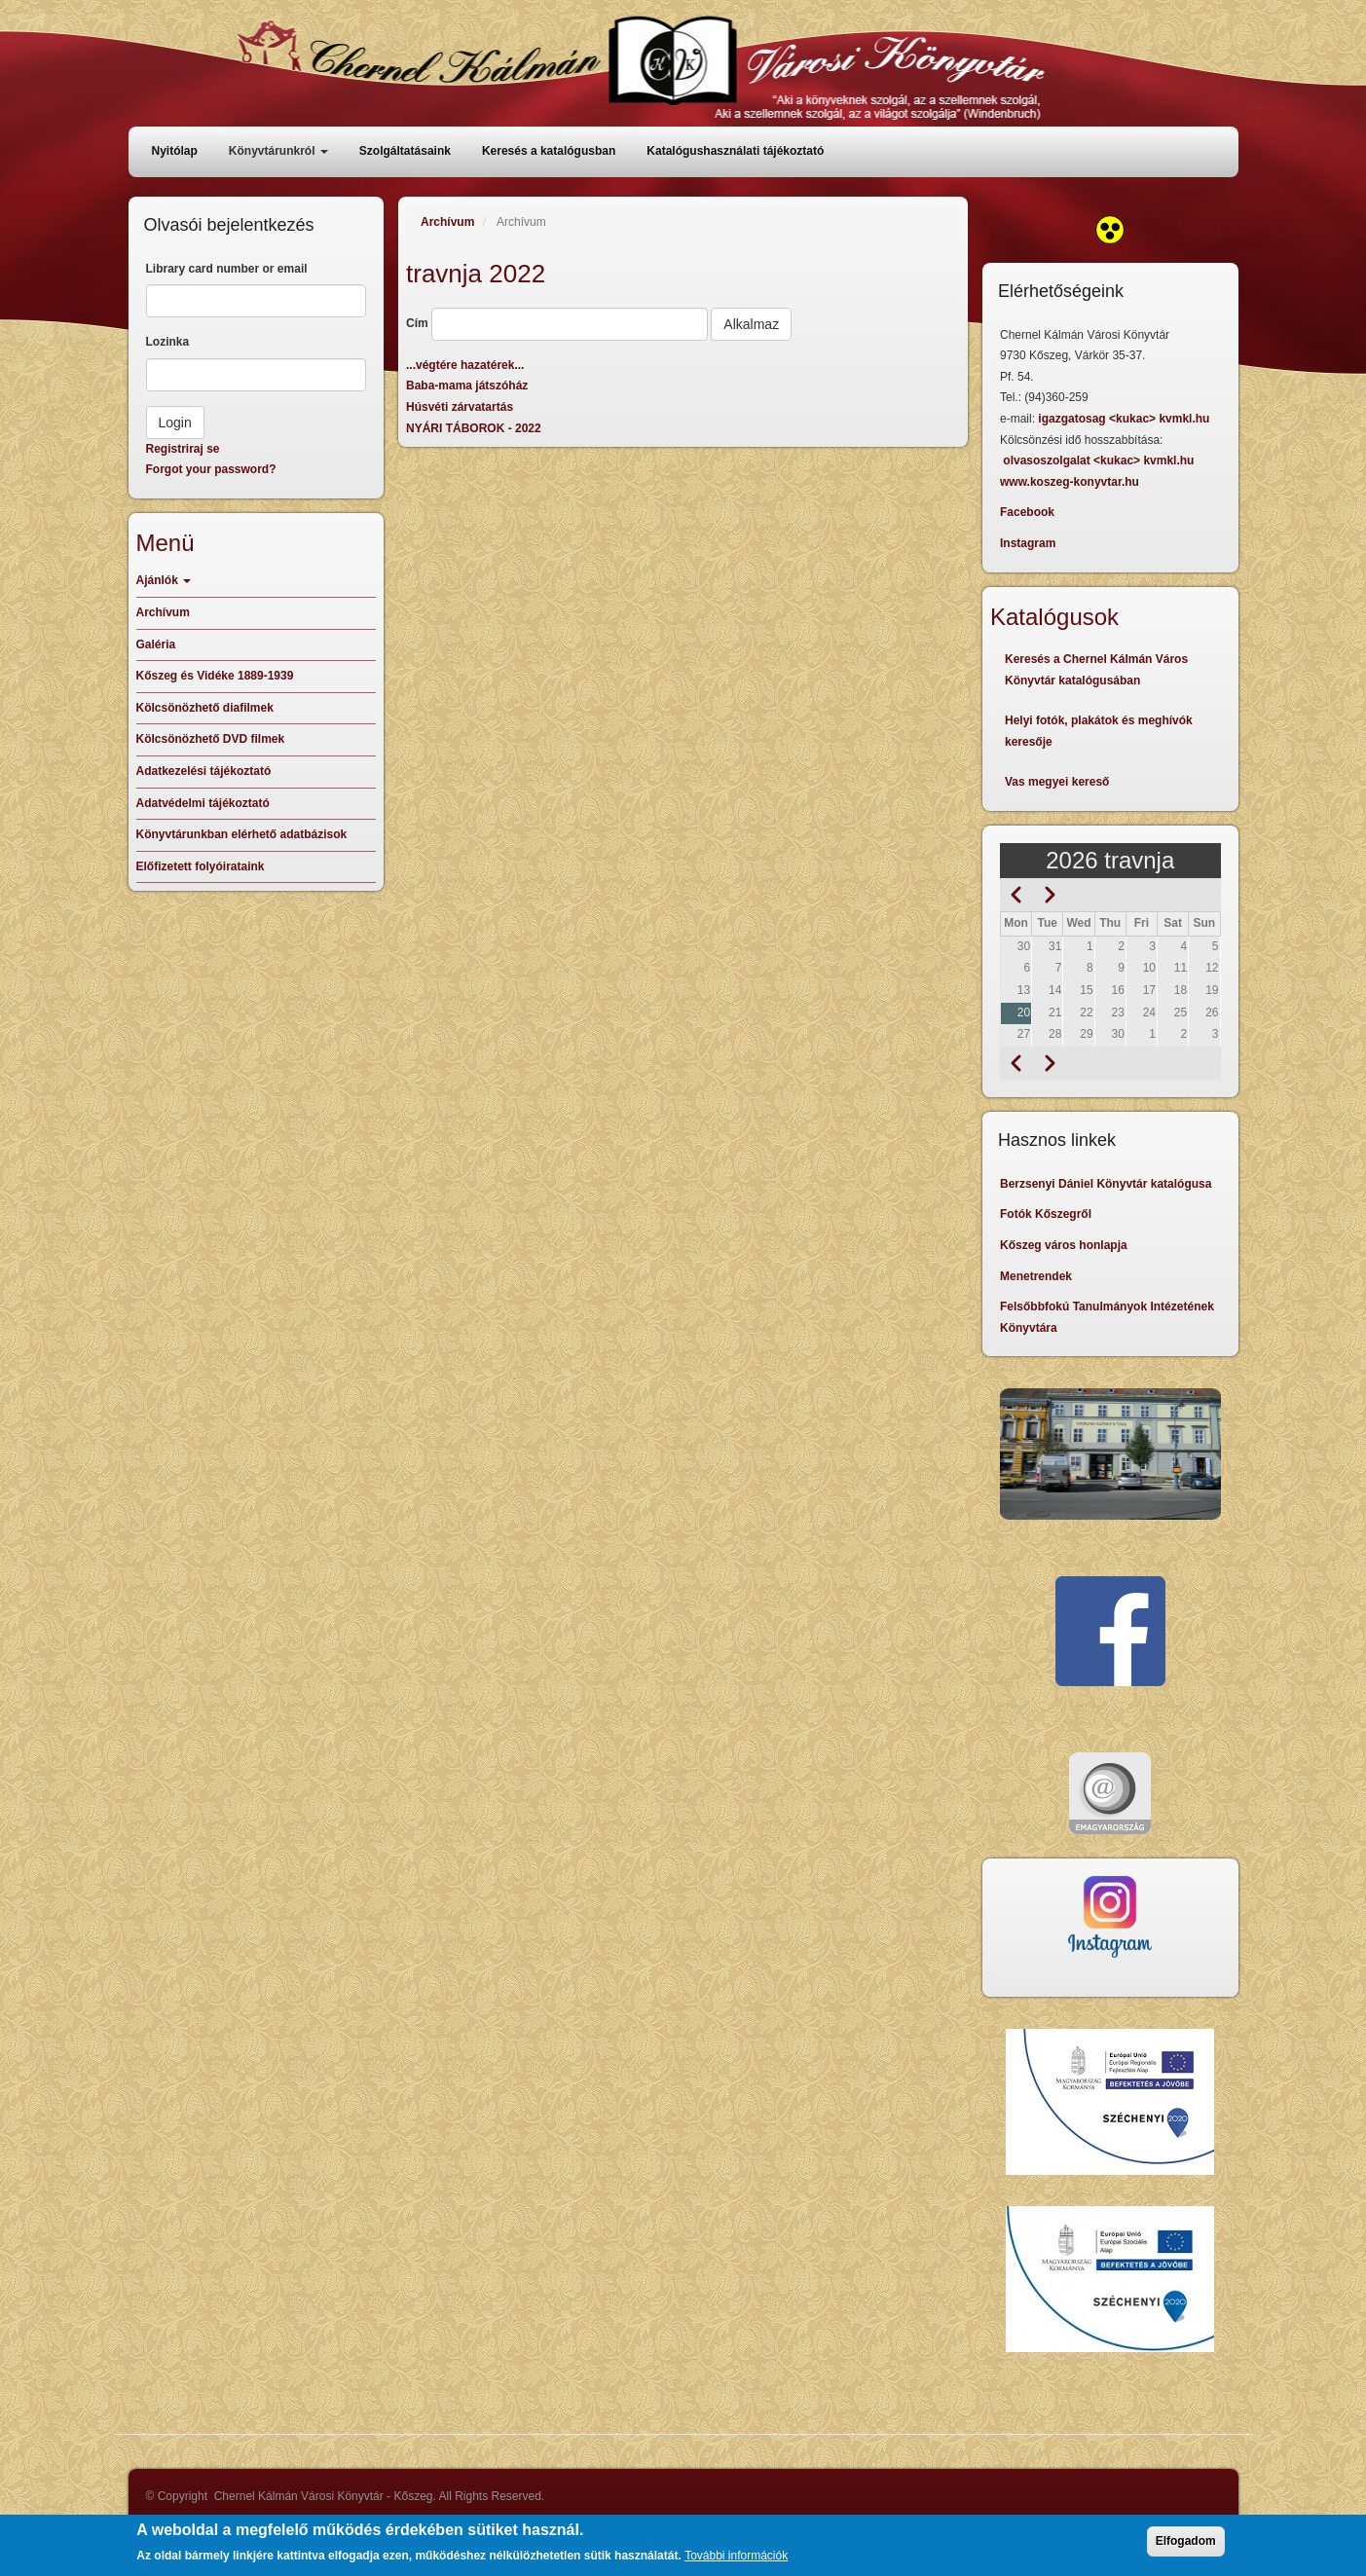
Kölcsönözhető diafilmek (205, 708)
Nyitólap (175, 151)
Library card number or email (227, 269)
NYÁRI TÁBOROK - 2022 (473, 428)
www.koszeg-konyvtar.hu (1069, 482)
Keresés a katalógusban (548, 151)
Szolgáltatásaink (405, 151)
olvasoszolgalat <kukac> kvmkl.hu (1100, 460)
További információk (736, 2561)
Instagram (1027, 543)
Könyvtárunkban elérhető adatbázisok (242, 834)
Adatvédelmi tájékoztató (203, 803)
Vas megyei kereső (1057, 782)
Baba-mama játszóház (467, 385)
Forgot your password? (211, 469)
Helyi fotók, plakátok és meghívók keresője (1099, 731)
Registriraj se (183, 449)
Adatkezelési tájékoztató (204, 771)
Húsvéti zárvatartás (459, 407)
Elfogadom (1186, 2547)
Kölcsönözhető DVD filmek (210, 739)
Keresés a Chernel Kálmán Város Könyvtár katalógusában (1096, 669)
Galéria (156, 644)
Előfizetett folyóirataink (200, 866)
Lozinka (168, 342)
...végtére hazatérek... (465, 365)
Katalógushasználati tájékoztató (735, 151)
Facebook (1027, 512)
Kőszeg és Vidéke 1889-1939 (215, 675)
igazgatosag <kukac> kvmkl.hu (1125, 418)
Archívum (447, 222)
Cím (417, 323)
